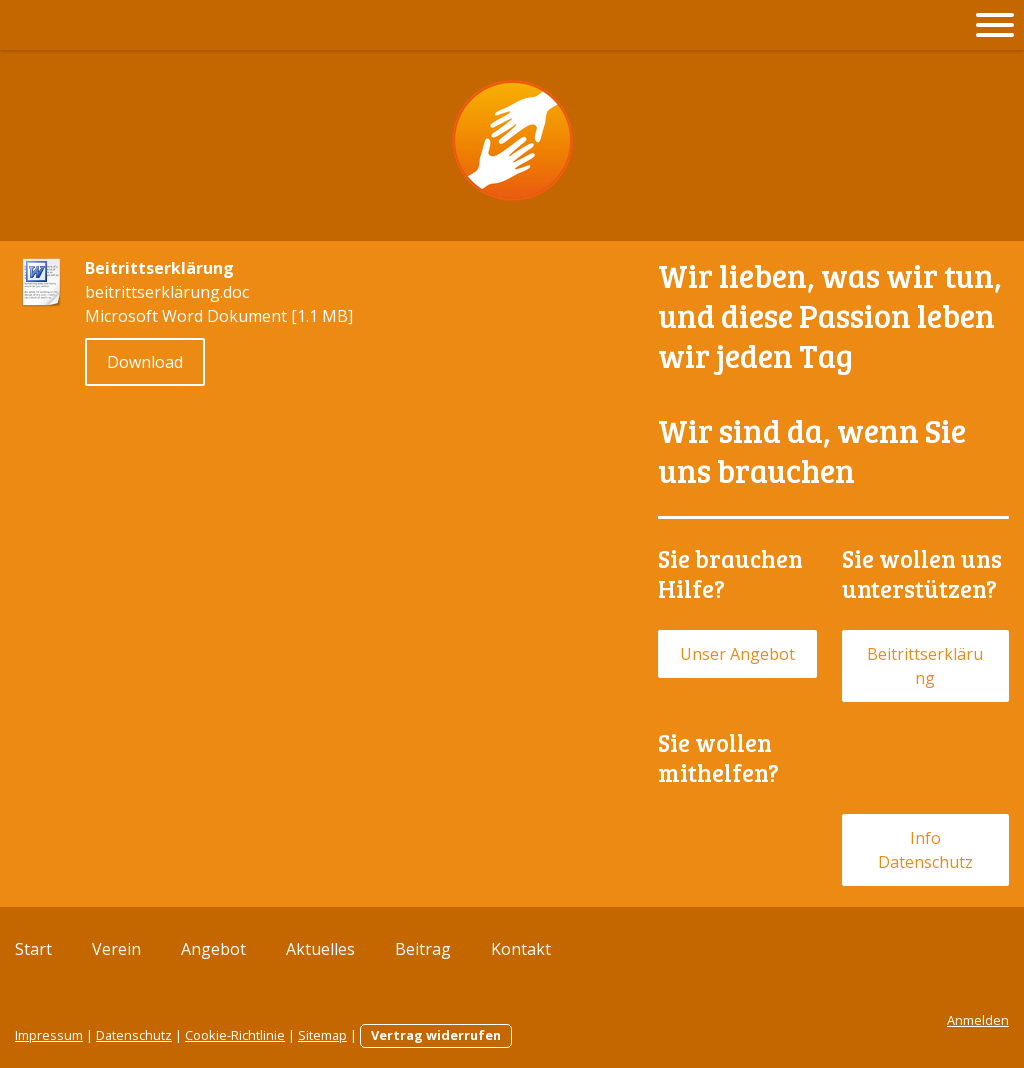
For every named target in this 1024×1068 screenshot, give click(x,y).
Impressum (49, 1035)
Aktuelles (320, 949)
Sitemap (322, 1035)
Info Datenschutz (925, 850)
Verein (116, 949)
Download (145, 362)
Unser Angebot (737, 654)
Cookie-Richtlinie (235, 1035)
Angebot (213, 949)
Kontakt (521, 949)
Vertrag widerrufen (436, 1035)
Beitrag (423, 949)
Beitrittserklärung (925, 666)
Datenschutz (134, 1035)
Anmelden (978, 1020)
